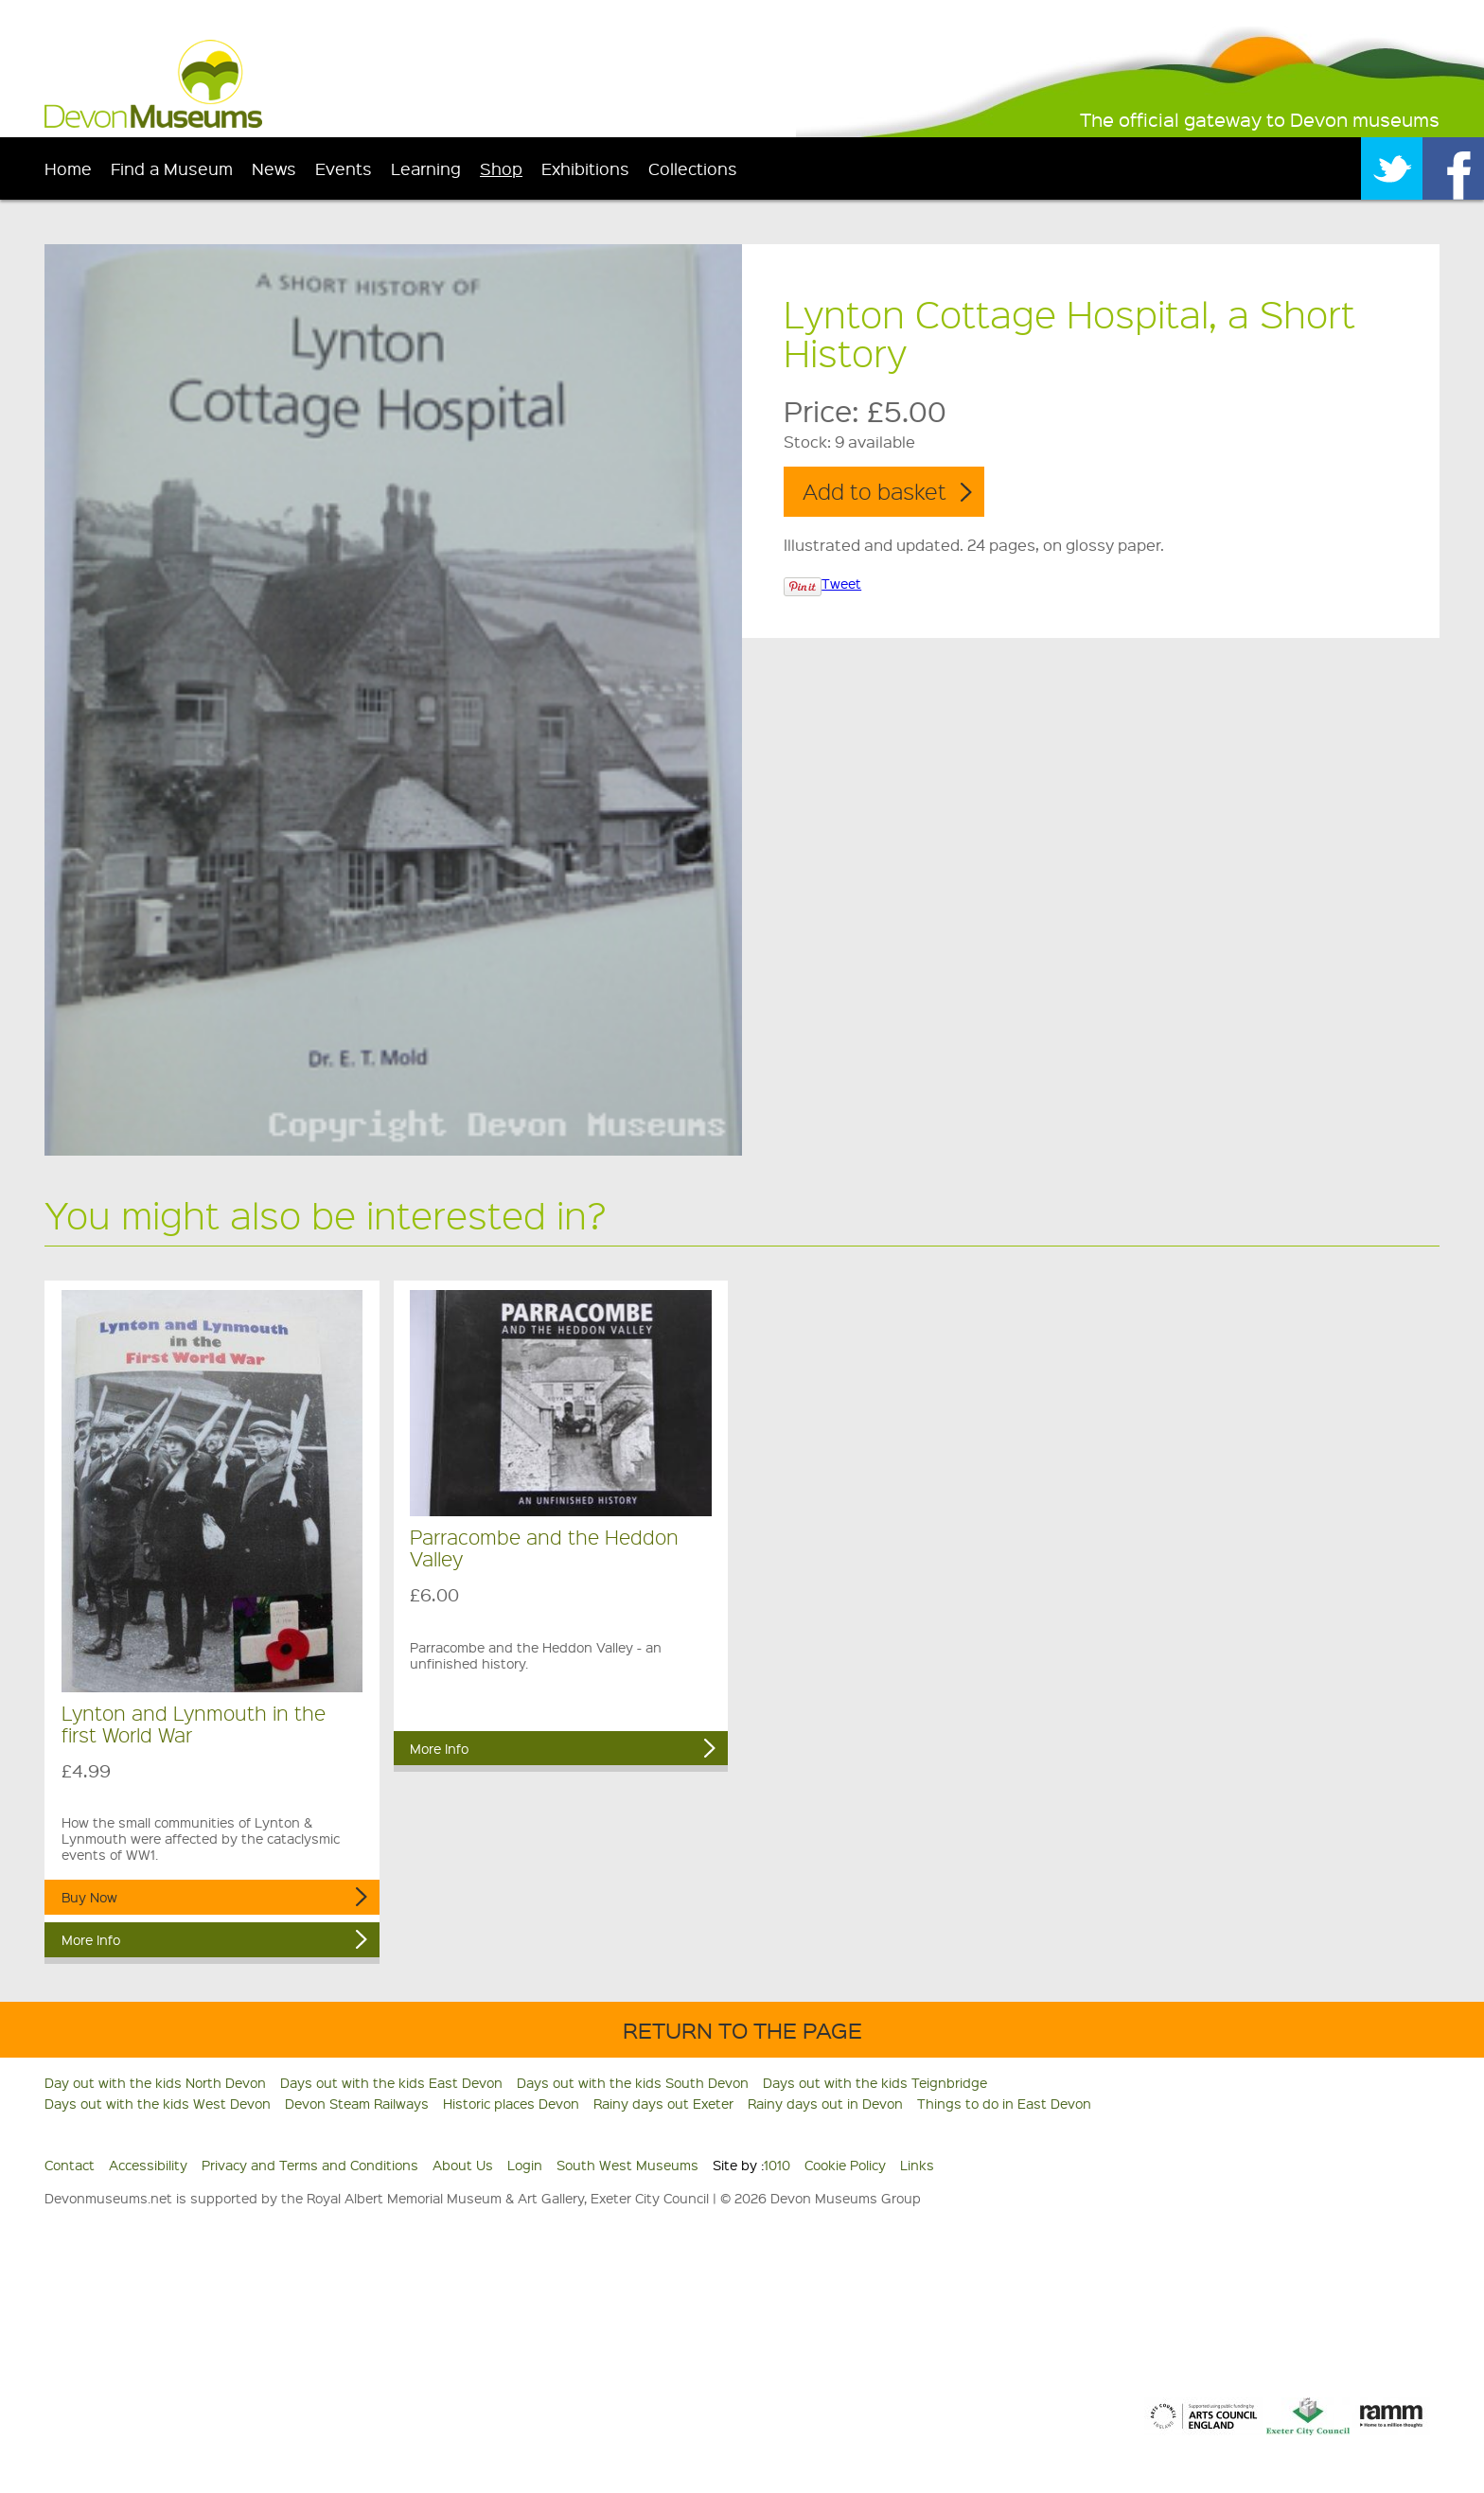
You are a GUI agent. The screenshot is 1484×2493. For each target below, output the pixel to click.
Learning (426, 168)
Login (524, 2164)
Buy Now (89, 1896)
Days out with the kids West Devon (157, 2103)
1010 (777, 2164)
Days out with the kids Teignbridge (875, 2082)
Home (68, 168)
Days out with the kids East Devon (391, 2082)
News (274, 168)
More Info (91, 1939)
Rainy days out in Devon (825, 2103)
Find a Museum (172, 168)
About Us (463, 2164)
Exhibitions (585, 168)
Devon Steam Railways (357, 2103)
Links (917, 2164)
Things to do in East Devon (1004, 2103)
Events (343, 168)
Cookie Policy (845, 2164)
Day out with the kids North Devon (155, 2082)
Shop (501, 168)
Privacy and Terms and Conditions (310, 2164)
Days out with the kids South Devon (633, 2082)
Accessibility (148, 2164)
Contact (69, 2164)
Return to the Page (742, 2029)
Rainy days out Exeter (663, 2103)
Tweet (841, 583)
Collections (692, 168)
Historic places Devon (511, 2103)
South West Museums (627, 2164)
